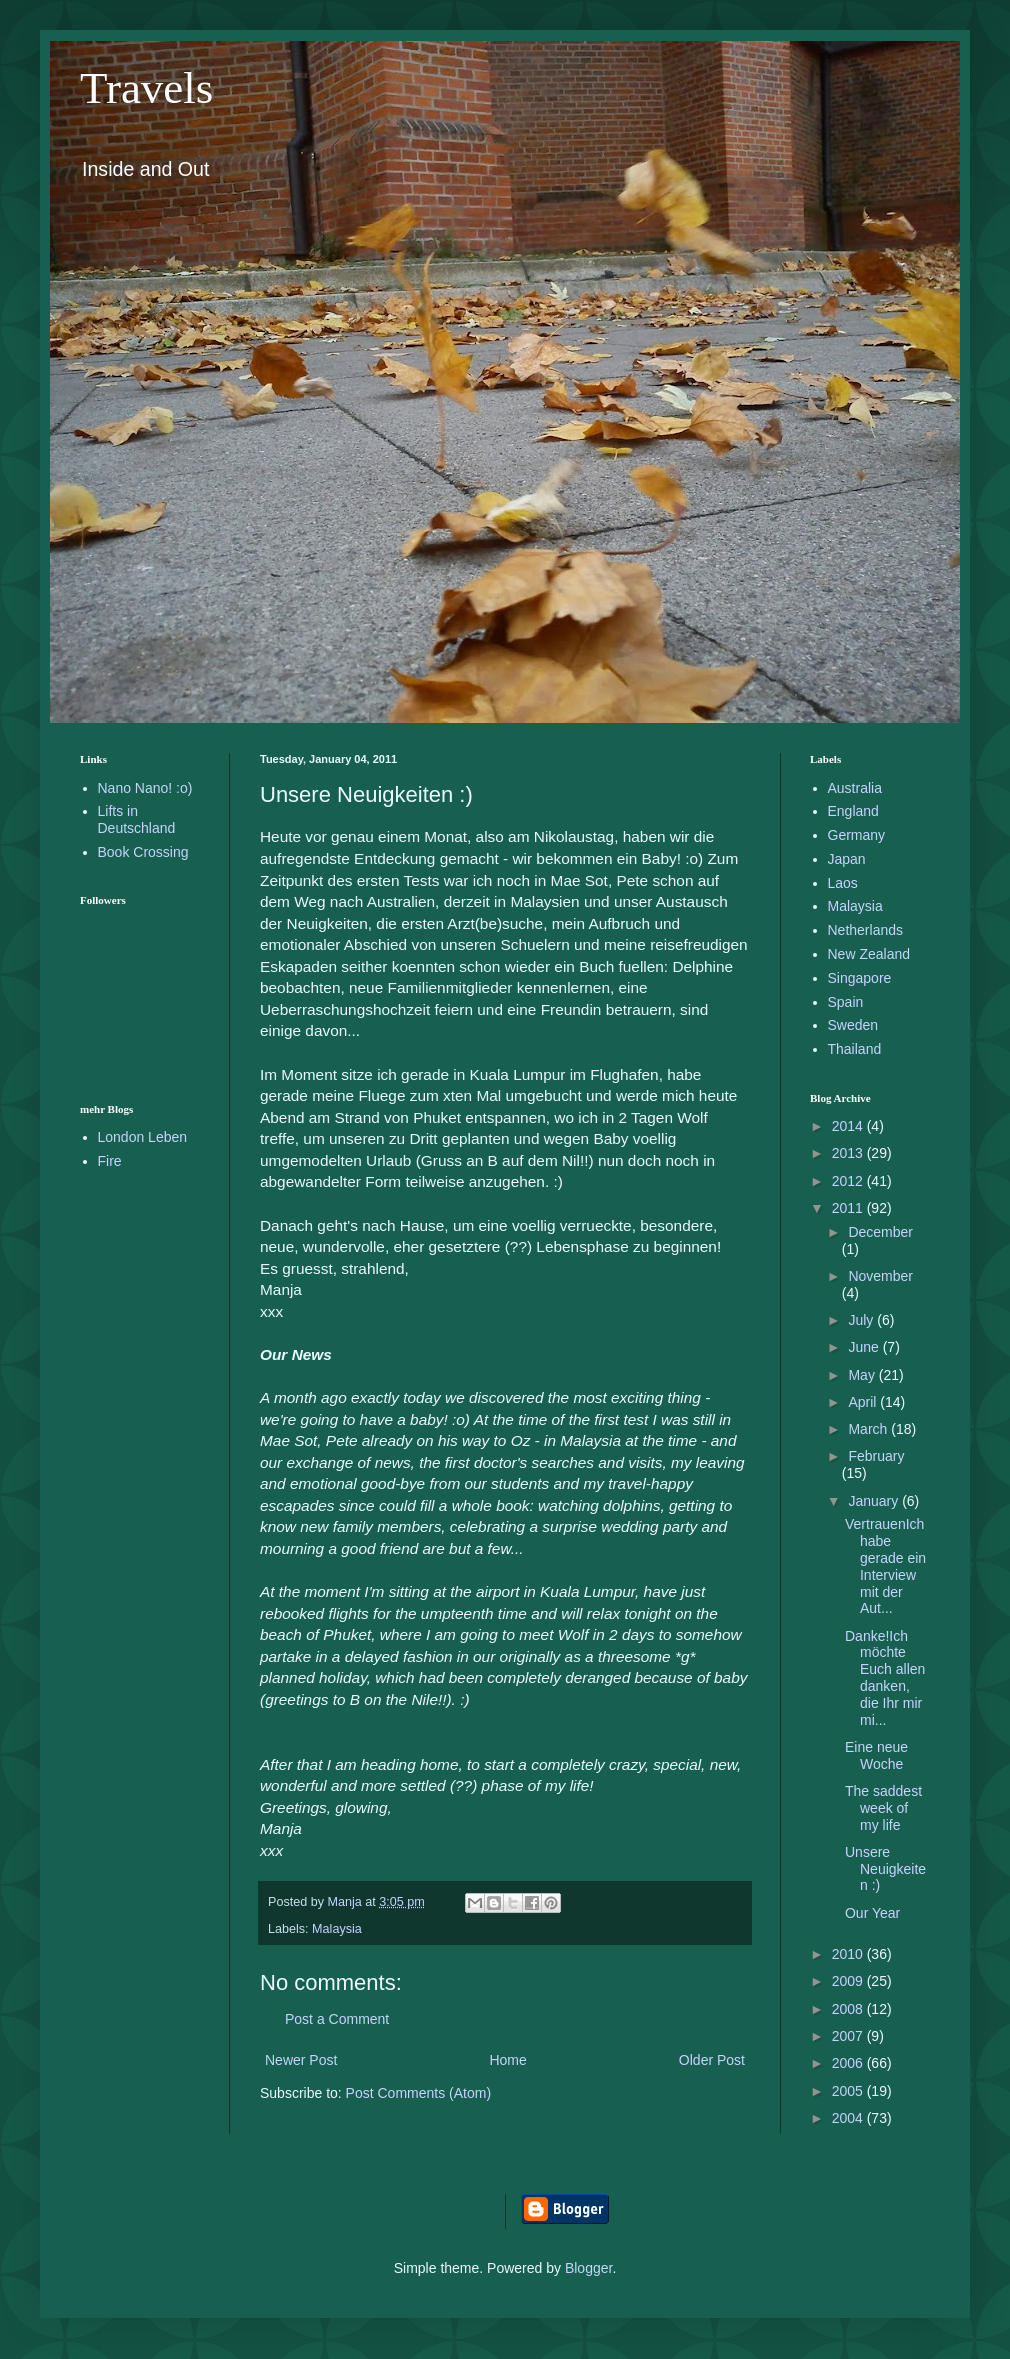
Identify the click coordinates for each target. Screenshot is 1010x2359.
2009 (849, 1981)
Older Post (712, 2060)
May (863, 1375)
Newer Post (301, 2060)
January (875, 1501)
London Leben (143, 1137)
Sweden (853, 1025)
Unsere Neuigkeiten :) (885, 1869)
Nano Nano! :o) (145, 788)
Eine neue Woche (876, 1755)
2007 (849, 2036)
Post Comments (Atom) (418, 2093)
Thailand (855, 1049)
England (853, 811)
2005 (849, 2091)
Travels (146, 88)
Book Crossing (143, 852)
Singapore (860, 978)
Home (507, 2060)
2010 (849, 1954)
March (869, 1429)
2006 (849, 2063)
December (880, 1232)
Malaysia (337, 1929)
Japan (847, 859)
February (876, 1456)
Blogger (588, 2268)
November (880, 1276)
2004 (849, 2118)
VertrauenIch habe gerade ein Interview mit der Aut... (885, 1566)
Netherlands (866, 930)
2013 (849, 1153)
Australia (855, 788)
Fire (110, 1161)
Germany (857, 835)
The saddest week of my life (883, 1808)
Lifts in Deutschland (137, 819)
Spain (846, 1002)
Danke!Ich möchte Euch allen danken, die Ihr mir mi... (885, 1678)
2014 (849, 1126)
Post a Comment (337, 2019)
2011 (849, 1208)
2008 (849, 2009)
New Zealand (869, 954)
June (865, 1347)
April (864, 1402)
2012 (849, 1181)
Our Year (872, 1913)
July (862, 1320)
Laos (843, 883)
